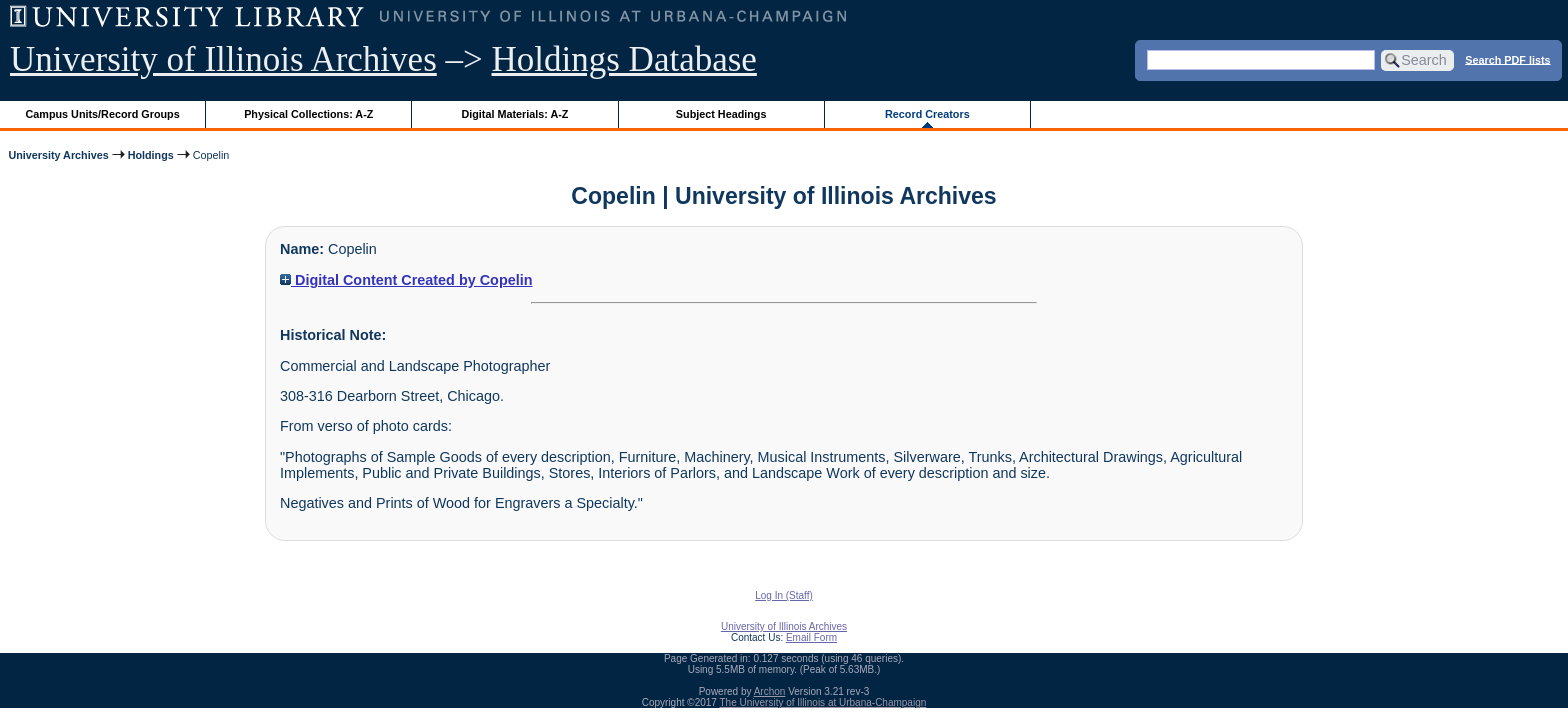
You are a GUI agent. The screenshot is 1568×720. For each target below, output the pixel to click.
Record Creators (927, 114)
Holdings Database (624, 59)
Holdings (151, 155)
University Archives (58, 155)
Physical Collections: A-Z (308, 114)
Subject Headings (721, 114)
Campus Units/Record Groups (103, 114)
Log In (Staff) (784, 595)
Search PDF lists (1507, 59)
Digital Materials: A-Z (514, 114)
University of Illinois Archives (223, 59)
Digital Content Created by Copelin (406, 280)
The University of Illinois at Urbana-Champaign (823, 702)
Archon (770, 691)
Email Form (811, 637)
